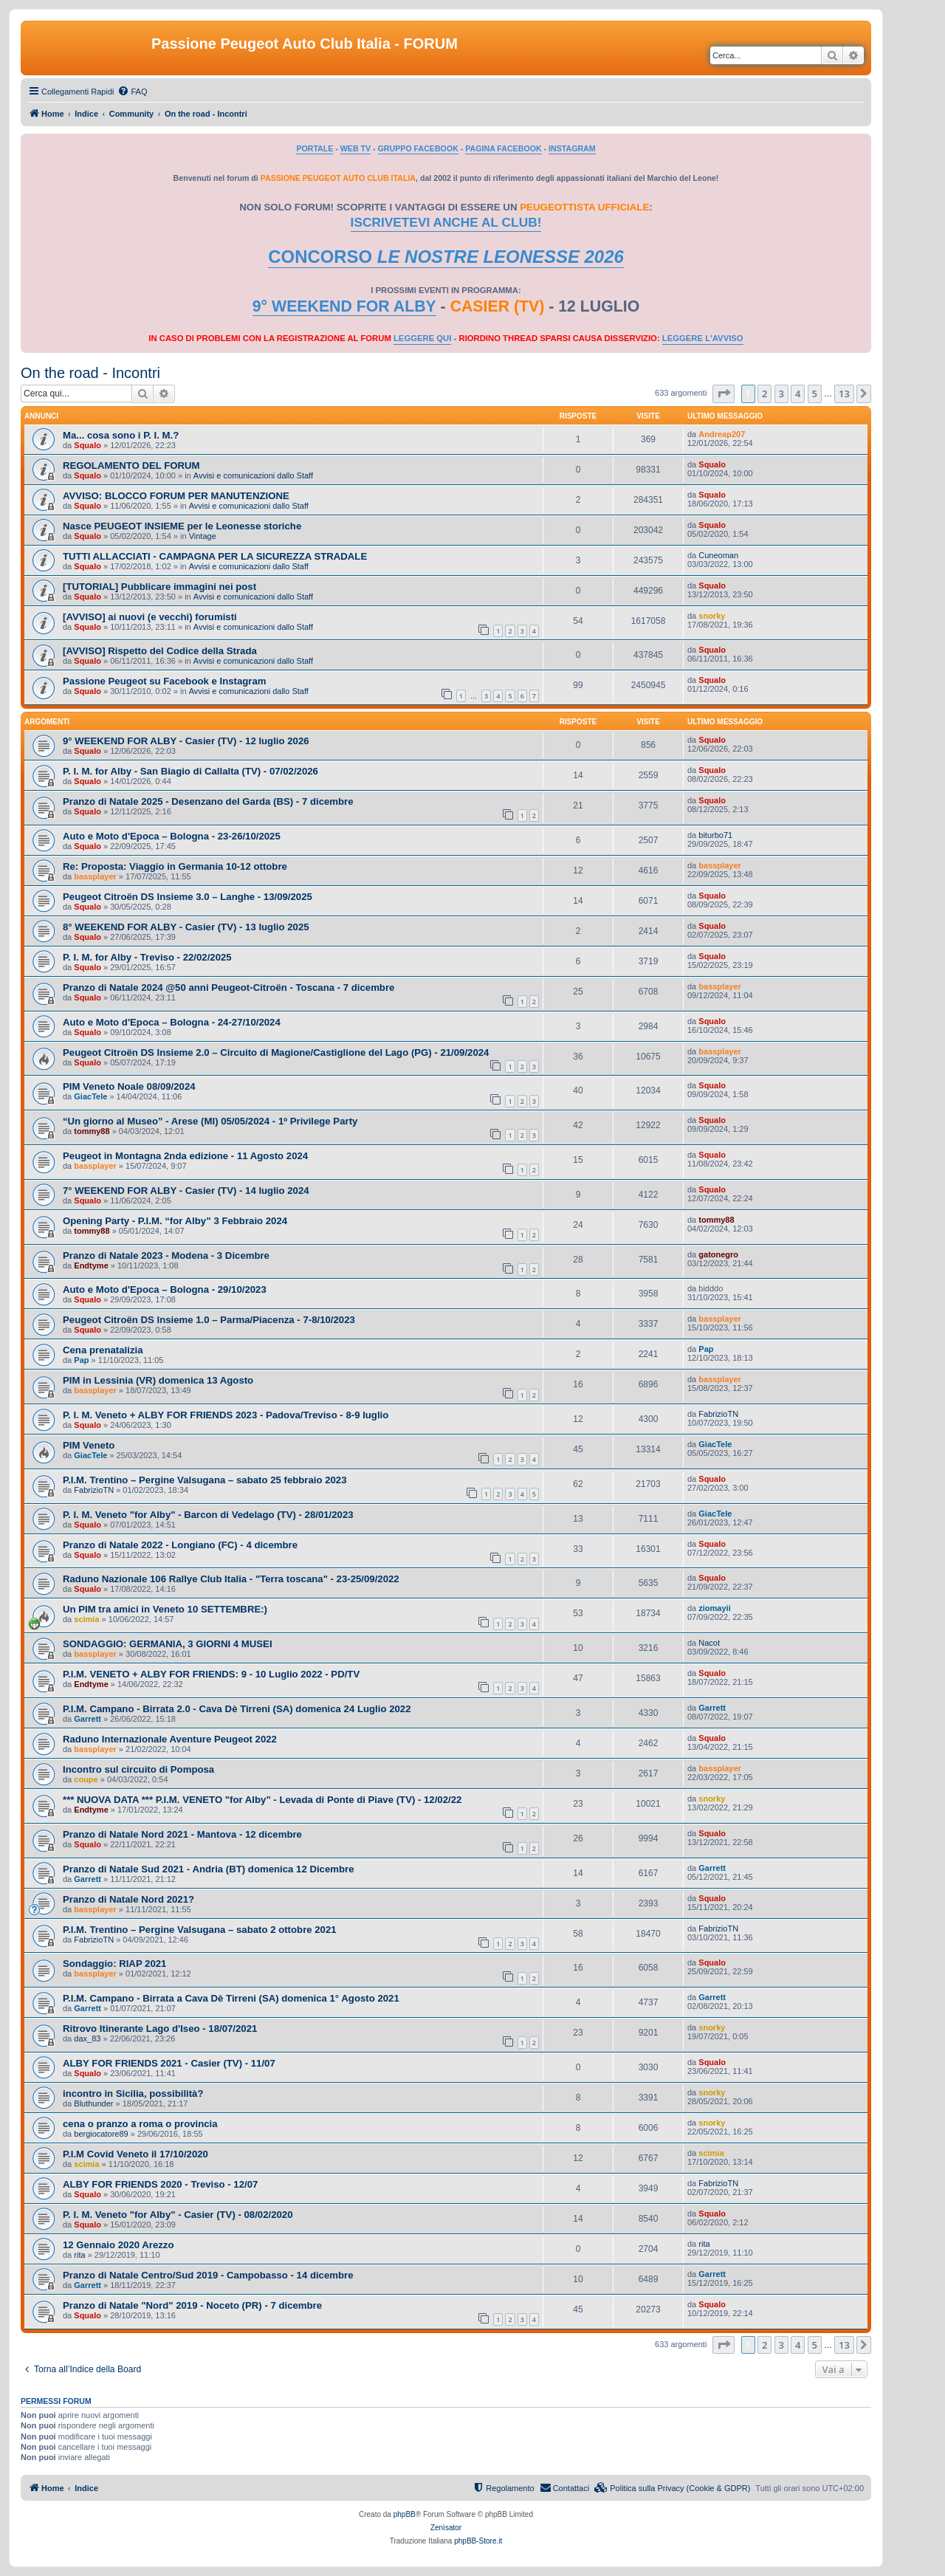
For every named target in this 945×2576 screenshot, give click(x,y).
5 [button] (814, 393)
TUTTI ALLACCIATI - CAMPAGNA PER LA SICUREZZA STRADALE (215, 556)
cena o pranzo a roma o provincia (140, 2123)
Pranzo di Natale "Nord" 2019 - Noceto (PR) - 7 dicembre (192, 2305)
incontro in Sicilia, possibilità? (133, 2093)
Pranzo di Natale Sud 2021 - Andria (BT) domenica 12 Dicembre (208, 1869)
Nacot (709, 1642)
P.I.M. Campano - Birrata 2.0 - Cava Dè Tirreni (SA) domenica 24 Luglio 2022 (236, 1708)
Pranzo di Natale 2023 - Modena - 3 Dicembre (166, 1255)
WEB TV (355, 148)
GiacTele (90, 1096)
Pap (81, 1360)
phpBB (405, 2514)
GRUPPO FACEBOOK (418, 148)
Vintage (202, 536)
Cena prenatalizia (102, 1350)
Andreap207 (721, 434)
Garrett (87, 1718)
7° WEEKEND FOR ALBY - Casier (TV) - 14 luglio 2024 (186, 1190)
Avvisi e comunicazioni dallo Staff (253, 475)
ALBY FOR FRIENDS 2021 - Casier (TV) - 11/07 (169, 2063)
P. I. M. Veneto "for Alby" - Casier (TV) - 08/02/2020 (178, 2214)
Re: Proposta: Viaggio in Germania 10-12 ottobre (175, 866)
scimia (86, 1619)
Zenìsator (445, 2528)
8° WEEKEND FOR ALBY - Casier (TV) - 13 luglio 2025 (186, 926)
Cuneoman (718, 555)
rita (79, 2254)
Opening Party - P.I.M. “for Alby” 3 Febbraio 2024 (175, 1220)
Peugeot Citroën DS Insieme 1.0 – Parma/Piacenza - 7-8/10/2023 (209, 1319)
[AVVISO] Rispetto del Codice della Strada (160, 650)
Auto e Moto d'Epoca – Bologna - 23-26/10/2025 (172, 836)
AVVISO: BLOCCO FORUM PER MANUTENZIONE (176, 495)
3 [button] (781, 393)
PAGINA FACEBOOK (503, 148)
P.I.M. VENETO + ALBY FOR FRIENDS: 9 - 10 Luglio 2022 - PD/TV (211, 1674)
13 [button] (844, 393)
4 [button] (797, 393)
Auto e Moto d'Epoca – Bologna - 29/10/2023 (165, 1289)
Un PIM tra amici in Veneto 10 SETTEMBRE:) (165, 1609)
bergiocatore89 (101, 2133)
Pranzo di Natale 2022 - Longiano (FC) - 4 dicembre (180, 1544)
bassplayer (95, 876)
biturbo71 (715, 835)
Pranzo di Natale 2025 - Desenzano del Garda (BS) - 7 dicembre (208, 801)
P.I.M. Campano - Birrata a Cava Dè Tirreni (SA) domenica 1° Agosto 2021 (231, 1998)
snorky (711, 615)
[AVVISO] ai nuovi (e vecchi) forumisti (150, 616)
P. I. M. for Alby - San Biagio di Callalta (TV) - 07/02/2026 (190, 771)
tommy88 (91, 1131)
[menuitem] (132, 91)
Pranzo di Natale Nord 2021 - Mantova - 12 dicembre (182, 1834)
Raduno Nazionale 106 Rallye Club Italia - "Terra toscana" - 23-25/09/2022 (231, 1578)
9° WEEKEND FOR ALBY (344, 306)
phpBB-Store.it (478, 2541)
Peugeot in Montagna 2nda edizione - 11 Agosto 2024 (185, 1155)
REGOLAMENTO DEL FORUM (131, 465)
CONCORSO (446, 257)
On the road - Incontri (90, 373)
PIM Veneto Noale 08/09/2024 (129, 1086)
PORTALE (314, 148)
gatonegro (718, 1254)
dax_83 (87, 2038)
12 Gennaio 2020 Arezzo (118, 2244)
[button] (723, 393)
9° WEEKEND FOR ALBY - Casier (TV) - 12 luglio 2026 (186, 740)
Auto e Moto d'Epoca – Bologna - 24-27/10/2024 (172, 1022)
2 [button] (764, 393)
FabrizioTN (718, 1413)
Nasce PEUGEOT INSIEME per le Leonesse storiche (182, 526)
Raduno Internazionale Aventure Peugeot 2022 (170, 1739)
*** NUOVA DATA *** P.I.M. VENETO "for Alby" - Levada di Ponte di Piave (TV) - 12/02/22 (262, 1799)
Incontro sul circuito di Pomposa (138, 1769)
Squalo (87, 445)
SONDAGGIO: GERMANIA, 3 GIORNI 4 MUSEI (167, 1643)
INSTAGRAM (572, 148)
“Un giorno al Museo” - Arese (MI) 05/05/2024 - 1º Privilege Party (210, 1121)
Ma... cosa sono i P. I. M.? (121, 435)
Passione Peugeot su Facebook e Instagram (165, 681)
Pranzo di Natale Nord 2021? (128, 1899)
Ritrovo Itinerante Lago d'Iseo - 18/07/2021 (160, 2028)
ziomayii (714, 1608)
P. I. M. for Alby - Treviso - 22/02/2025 (147, 957)
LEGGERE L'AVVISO (702, 338)
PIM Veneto (88, 1445)
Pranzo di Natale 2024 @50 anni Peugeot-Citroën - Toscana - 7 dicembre (228, 987)
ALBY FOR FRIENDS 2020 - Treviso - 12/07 (160, 2184)
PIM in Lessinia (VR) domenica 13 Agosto (158, 1380)
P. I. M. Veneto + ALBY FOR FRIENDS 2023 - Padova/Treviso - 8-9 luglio (225, 1415)
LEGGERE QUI (422, 338)
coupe (85, 1779)
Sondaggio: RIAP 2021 (114, 1963)
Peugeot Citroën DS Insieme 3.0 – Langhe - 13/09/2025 (187, 896)
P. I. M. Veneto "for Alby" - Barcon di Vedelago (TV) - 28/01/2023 (208, 1514)
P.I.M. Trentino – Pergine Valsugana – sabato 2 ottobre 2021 (200, 1929)
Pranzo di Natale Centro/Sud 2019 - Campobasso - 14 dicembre (208, 2275)
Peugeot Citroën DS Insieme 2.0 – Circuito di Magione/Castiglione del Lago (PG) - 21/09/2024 (276, 1052)
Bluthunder (93, 2103)
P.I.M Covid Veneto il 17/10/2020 (135, 2154)
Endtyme (91, 1265)
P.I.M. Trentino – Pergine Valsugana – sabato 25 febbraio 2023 (205, 1480)
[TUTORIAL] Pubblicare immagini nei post (159, 586)
